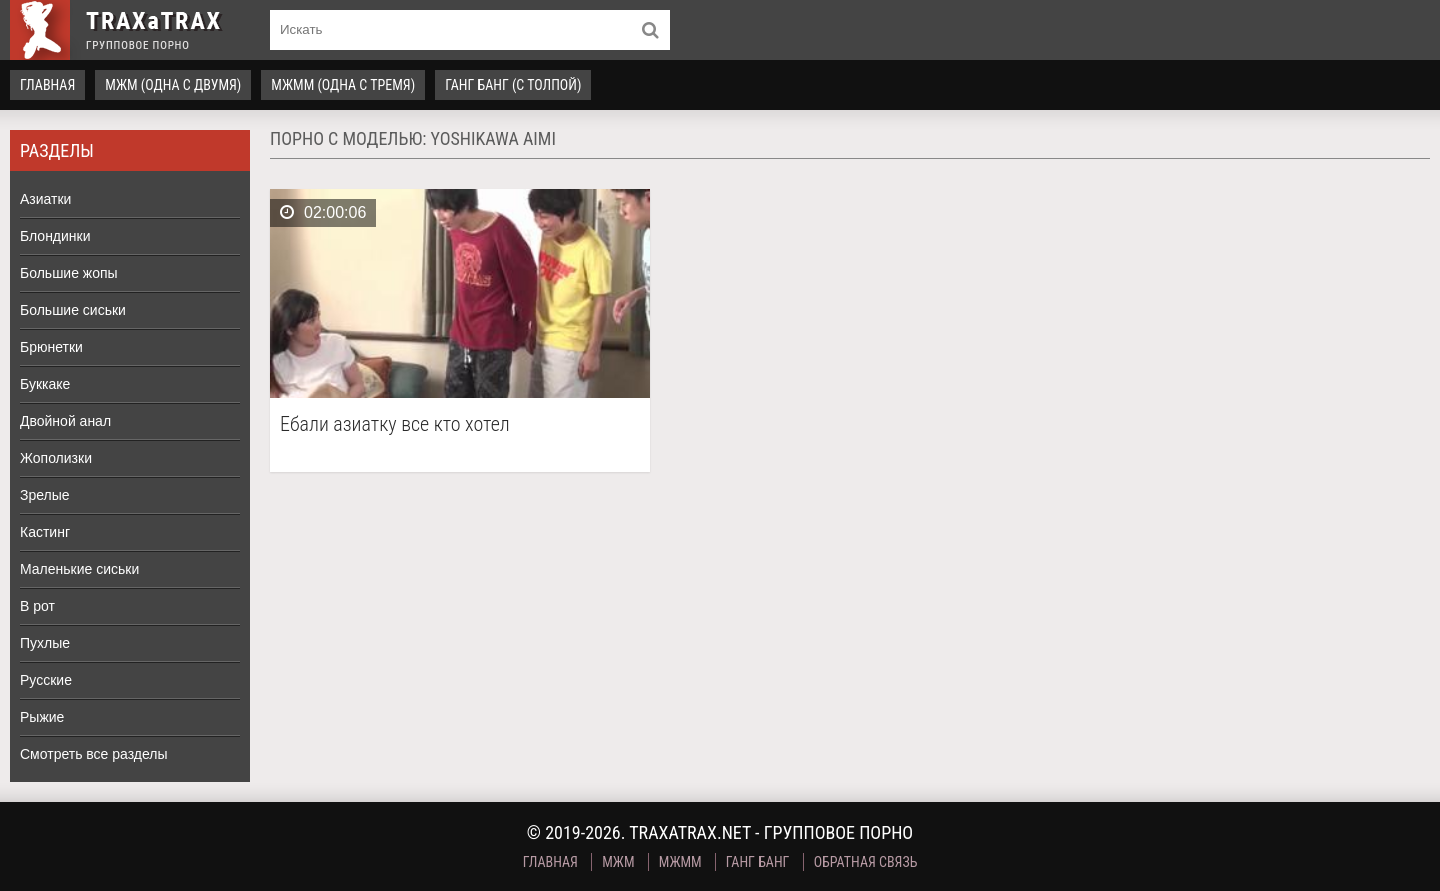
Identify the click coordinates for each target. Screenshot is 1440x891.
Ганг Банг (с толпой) (513, 85)
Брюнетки (51, 347)
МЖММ (680, 862)
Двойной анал (65, 421)
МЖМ (618, 862)
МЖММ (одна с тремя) (343, 85)
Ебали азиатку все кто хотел (395, 424)
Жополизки (56, 458)
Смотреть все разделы (94, 754)
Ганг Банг (758, 862)
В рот (37, 606)
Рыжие (42, 717)
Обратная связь (866, 862)
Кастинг (45, 532)
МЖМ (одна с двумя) (173, 85)
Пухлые (45, 643)
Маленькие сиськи (79, 569)
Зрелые (45, 495)
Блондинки (55, 236)
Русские (46, 680)
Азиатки (45, 199)
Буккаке (45, 384)
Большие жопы (69, 273)
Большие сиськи (73, 310)
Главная (47, 85)
